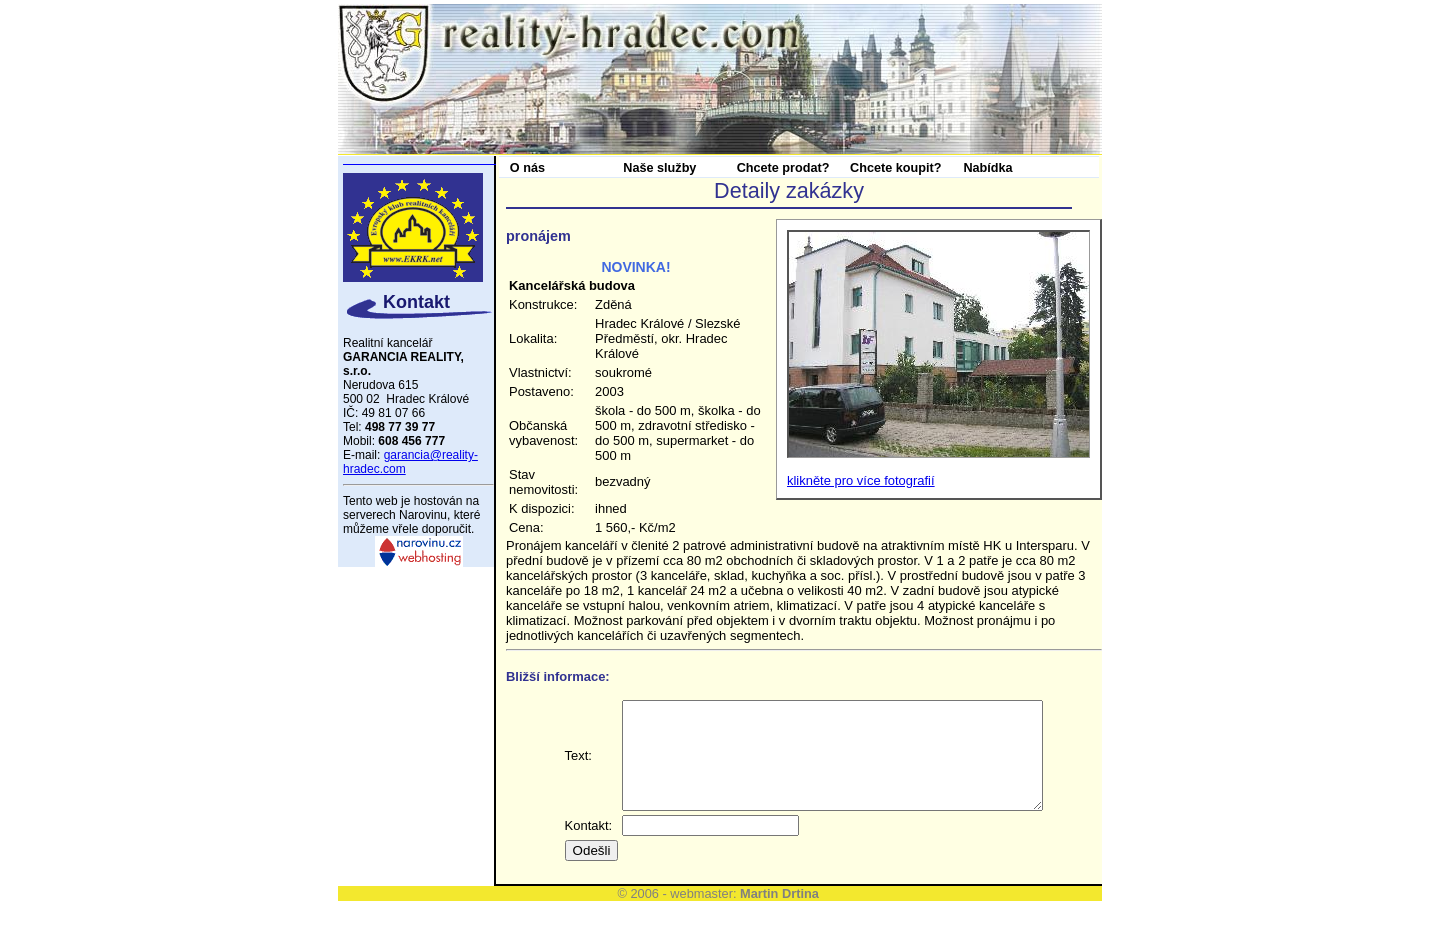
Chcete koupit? (895, 168)
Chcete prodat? (783, 168)
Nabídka (987, 168)
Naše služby (659, 168)
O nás (527, 168)
